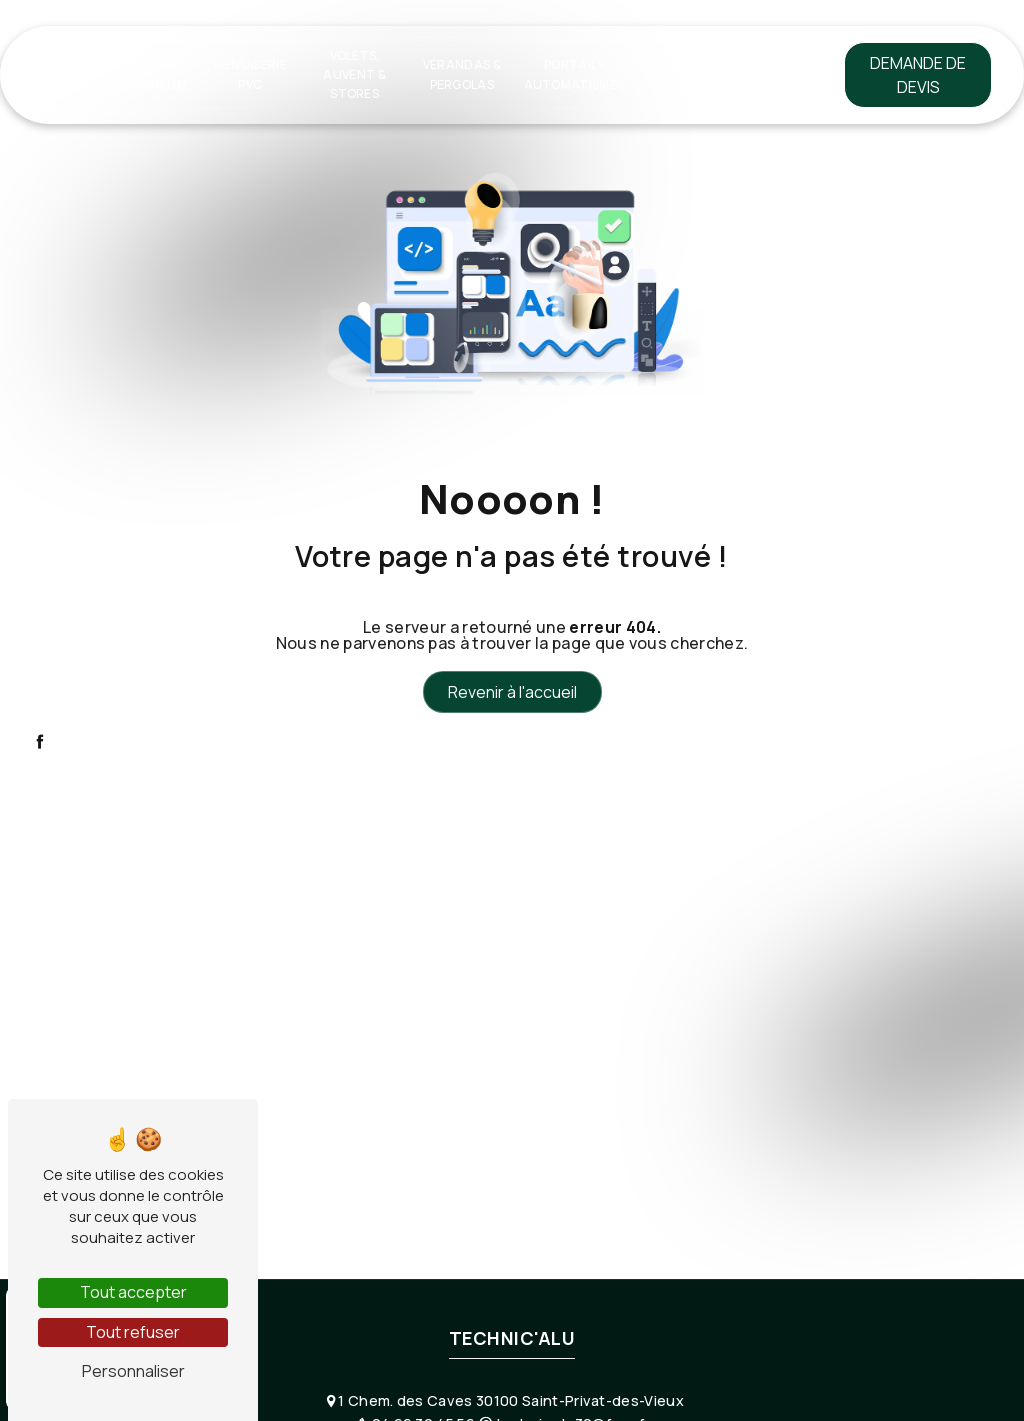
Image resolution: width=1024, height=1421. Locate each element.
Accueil (62, 74)
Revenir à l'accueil (512, 692)
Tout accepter (133, 1292)
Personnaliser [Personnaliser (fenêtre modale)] (133, 1371)
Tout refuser (133, 1332)
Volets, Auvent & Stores (354, 74)
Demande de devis (918, 75)
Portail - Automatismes (574, 74)
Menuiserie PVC (250, 74)
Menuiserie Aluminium (151, 74)
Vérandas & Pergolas (462, 74)
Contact (768, 74)
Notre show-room (680, 74)
